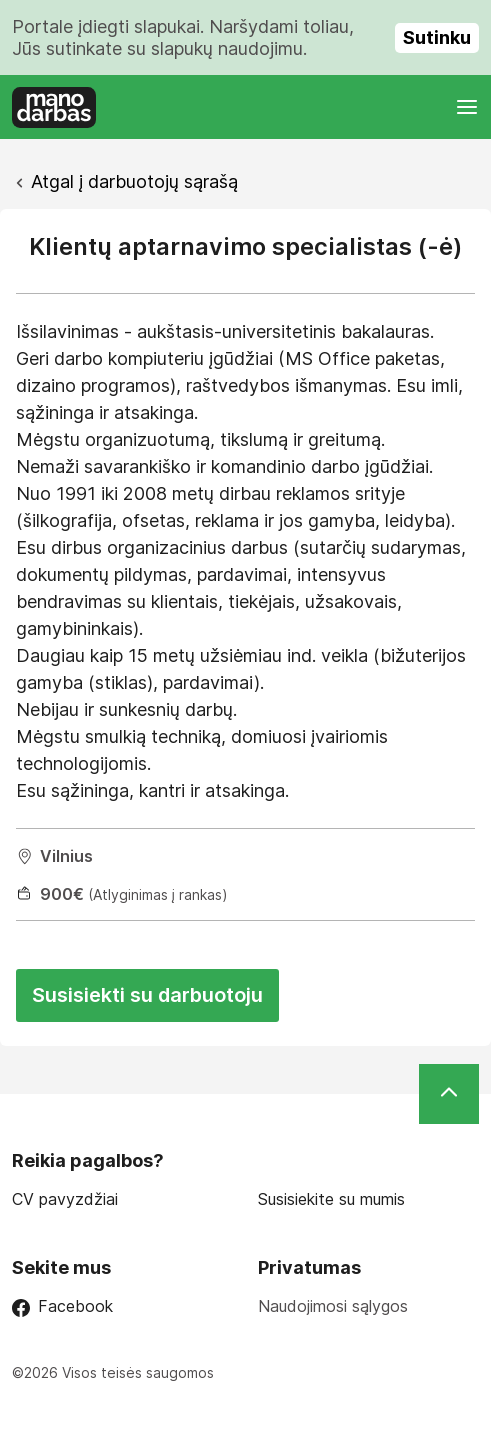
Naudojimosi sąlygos (333, 1306)
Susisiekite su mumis (331, 1199)
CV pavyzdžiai (65, 1199)
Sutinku (437, 37)
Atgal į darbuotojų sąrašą (134, 181)
